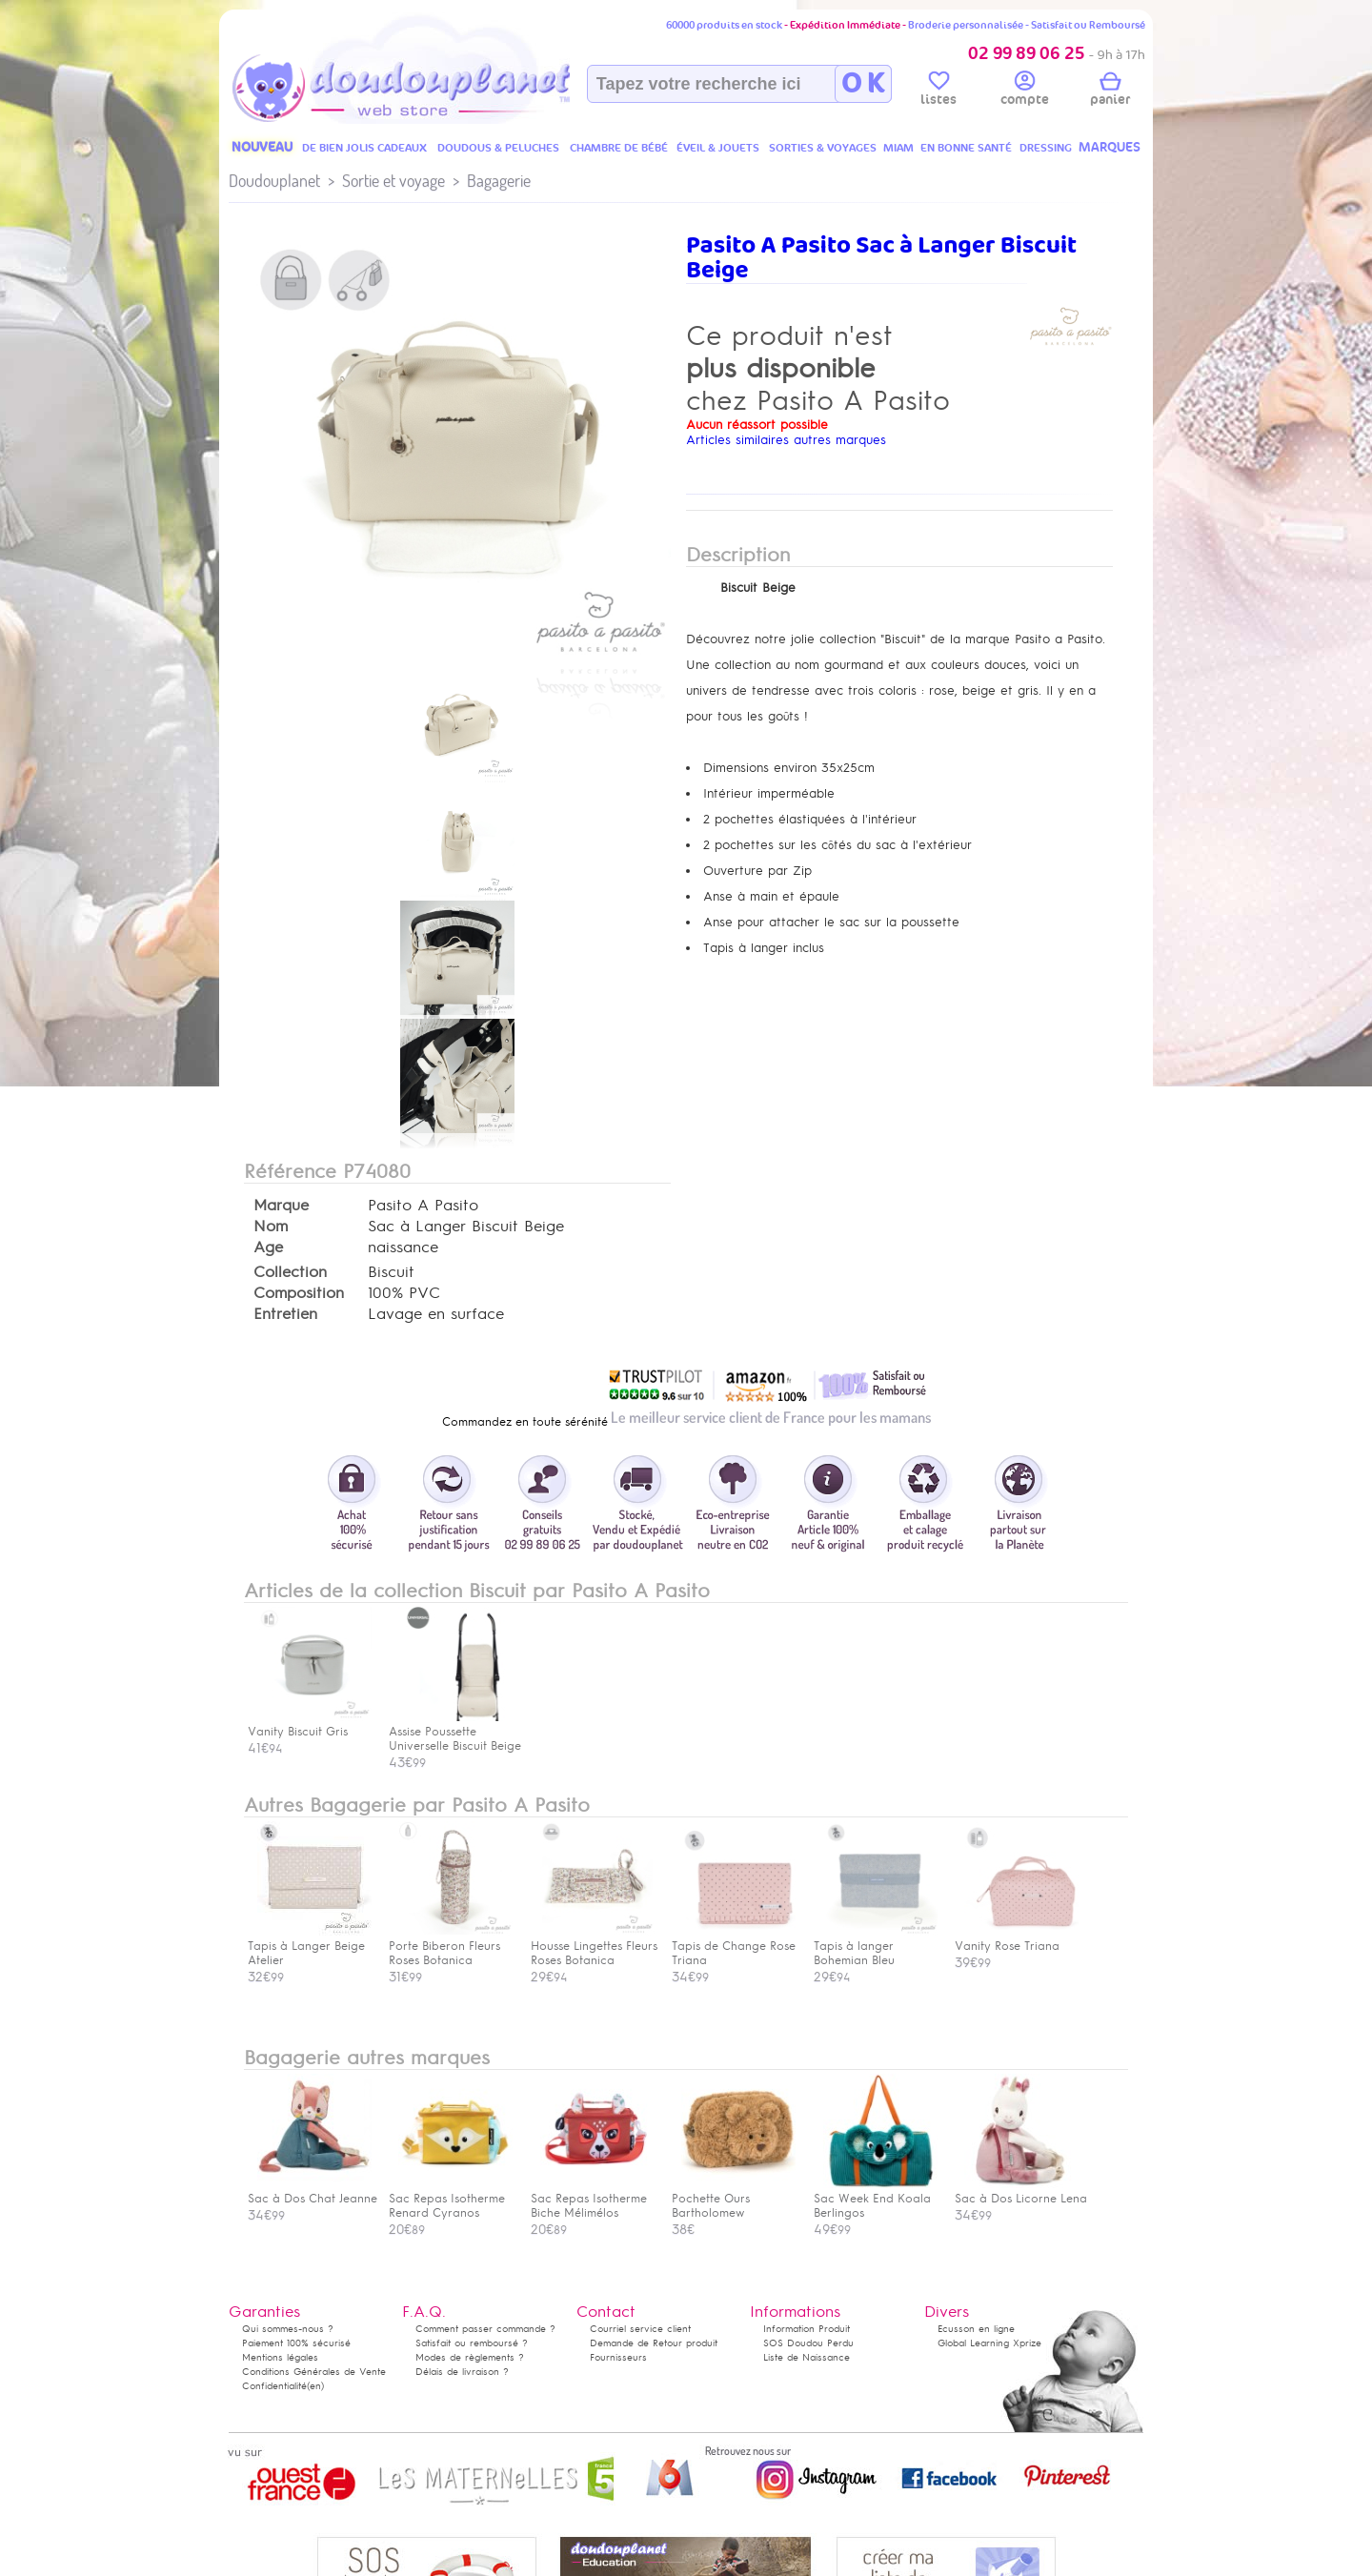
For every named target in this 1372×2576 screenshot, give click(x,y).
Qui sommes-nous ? (287, 2328)
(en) (315, 2386)
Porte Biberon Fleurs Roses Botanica (451, 1946)
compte (1024, 91)
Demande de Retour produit (653, 2343)
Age (268, 1247)
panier (1110, 91)
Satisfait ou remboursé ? (471, 2343)
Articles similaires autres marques (786, 440)
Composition (298, 1293)
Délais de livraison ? (462, 2371)
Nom (270, 1226)
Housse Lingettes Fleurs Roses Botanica (594, 1946)
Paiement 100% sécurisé (296, 2343)
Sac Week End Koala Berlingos (876, 2199)
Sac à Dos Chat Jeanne (312, 2191)
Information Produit (806, 2328)
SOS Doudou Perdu (808, 2343)
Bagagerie (499, 181)
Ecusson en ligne (976, 2328)
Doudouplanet (274, 181)
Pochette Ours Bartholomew (734, 2199)
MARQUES (1109, 147)
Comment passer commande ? (485, 2328)
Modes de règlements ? (469, 2357)
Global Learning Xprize (989, 2343)
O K (862, 84)
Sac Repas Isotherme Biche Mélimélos (593, 2199)
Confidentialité (274, 2386)
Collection (290, 1272)
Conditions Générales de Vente (314, 2371)
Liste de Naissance (806, 2357)
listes (938, 91)
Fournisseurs (618, 2357)
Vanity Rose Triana (1017, 1939)
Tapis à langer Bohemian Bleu (876, 1946)
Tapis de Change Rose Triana (734, 1946)
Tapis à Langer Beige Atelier (310, 1946)
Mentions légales (280, 2357)
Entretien (285, 1314)
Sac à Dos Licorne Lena (1021, 2191)
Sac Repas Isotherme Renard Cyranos (451, 2199)
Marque (281, 1205)
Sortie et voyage (393, 181)
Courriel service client (640, 2328)
